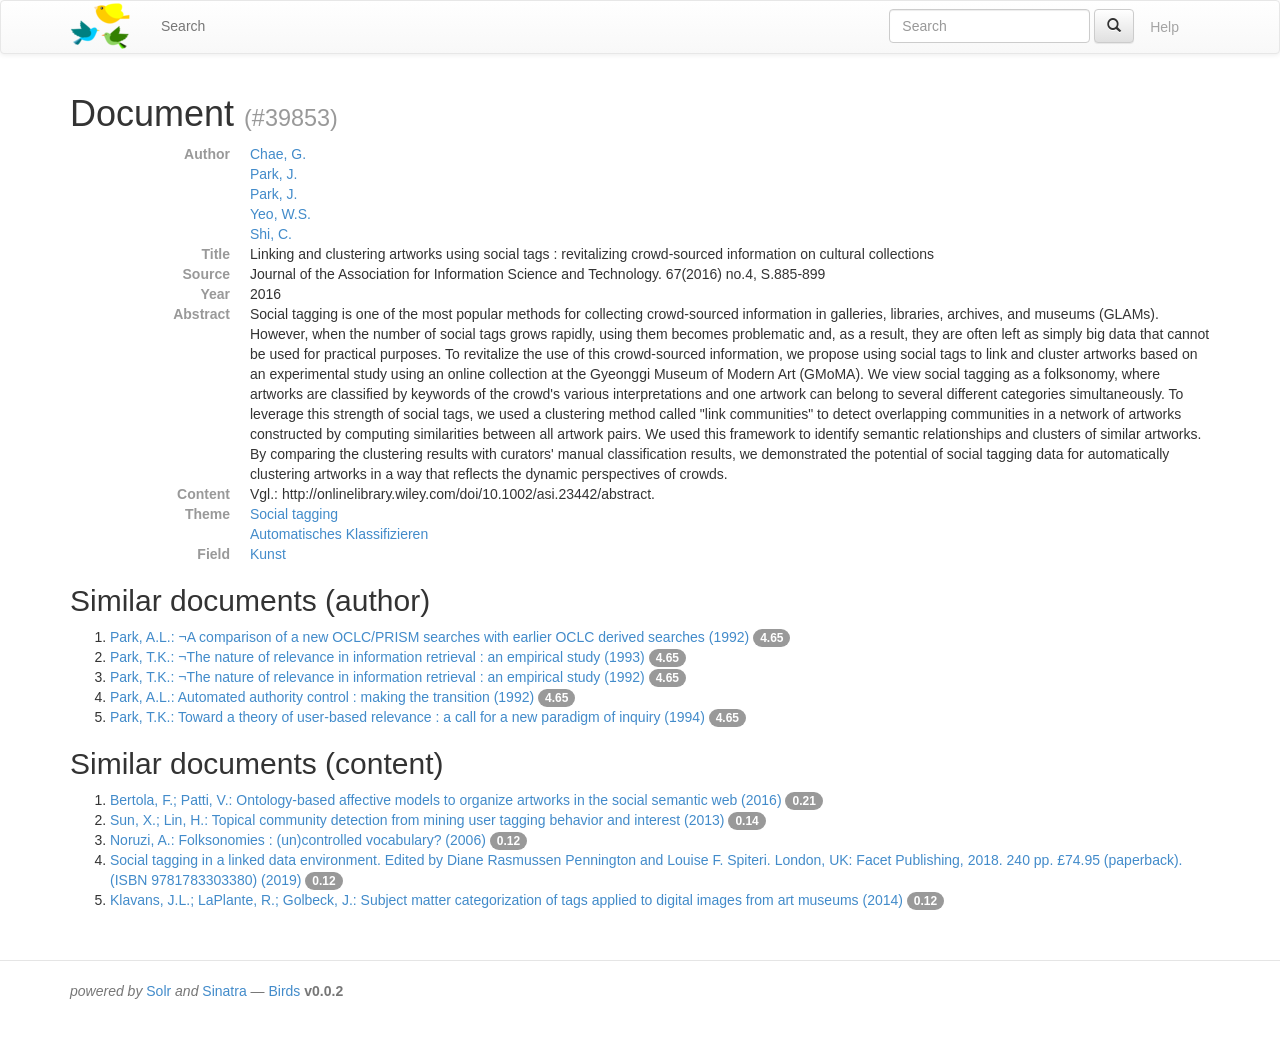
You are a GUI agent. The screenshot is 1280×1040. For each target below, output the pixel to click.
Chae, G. (278, 154)
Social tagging (294, 514)
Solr (158, 991)
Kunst (268, 554)
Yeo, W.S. (280, 214)
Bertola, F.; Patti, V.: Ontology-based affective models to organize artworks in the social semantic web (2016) (446, 800)
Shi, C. (271, 234)
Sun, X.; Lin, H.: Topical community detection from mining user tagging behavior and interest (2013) (417, 820)
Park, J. (273, 174)
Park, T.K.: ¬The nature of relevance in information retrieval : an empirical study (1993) (377, 657)
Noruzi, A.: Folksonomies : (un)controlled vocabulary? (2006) (298, 840)
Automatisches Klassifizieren (339, 534)
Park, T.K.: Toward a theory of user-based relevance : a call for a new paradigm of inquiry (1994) (407, 717)
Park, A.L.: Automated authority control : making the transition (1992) (322, 697)
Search (183, 26)
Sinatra (224, 991)
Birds (284, 991)
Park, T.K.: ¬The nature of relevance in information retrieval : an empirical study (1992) (377, 677)
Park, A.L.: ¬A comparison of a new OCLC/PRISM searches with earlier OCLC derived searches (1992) (429, 637)
